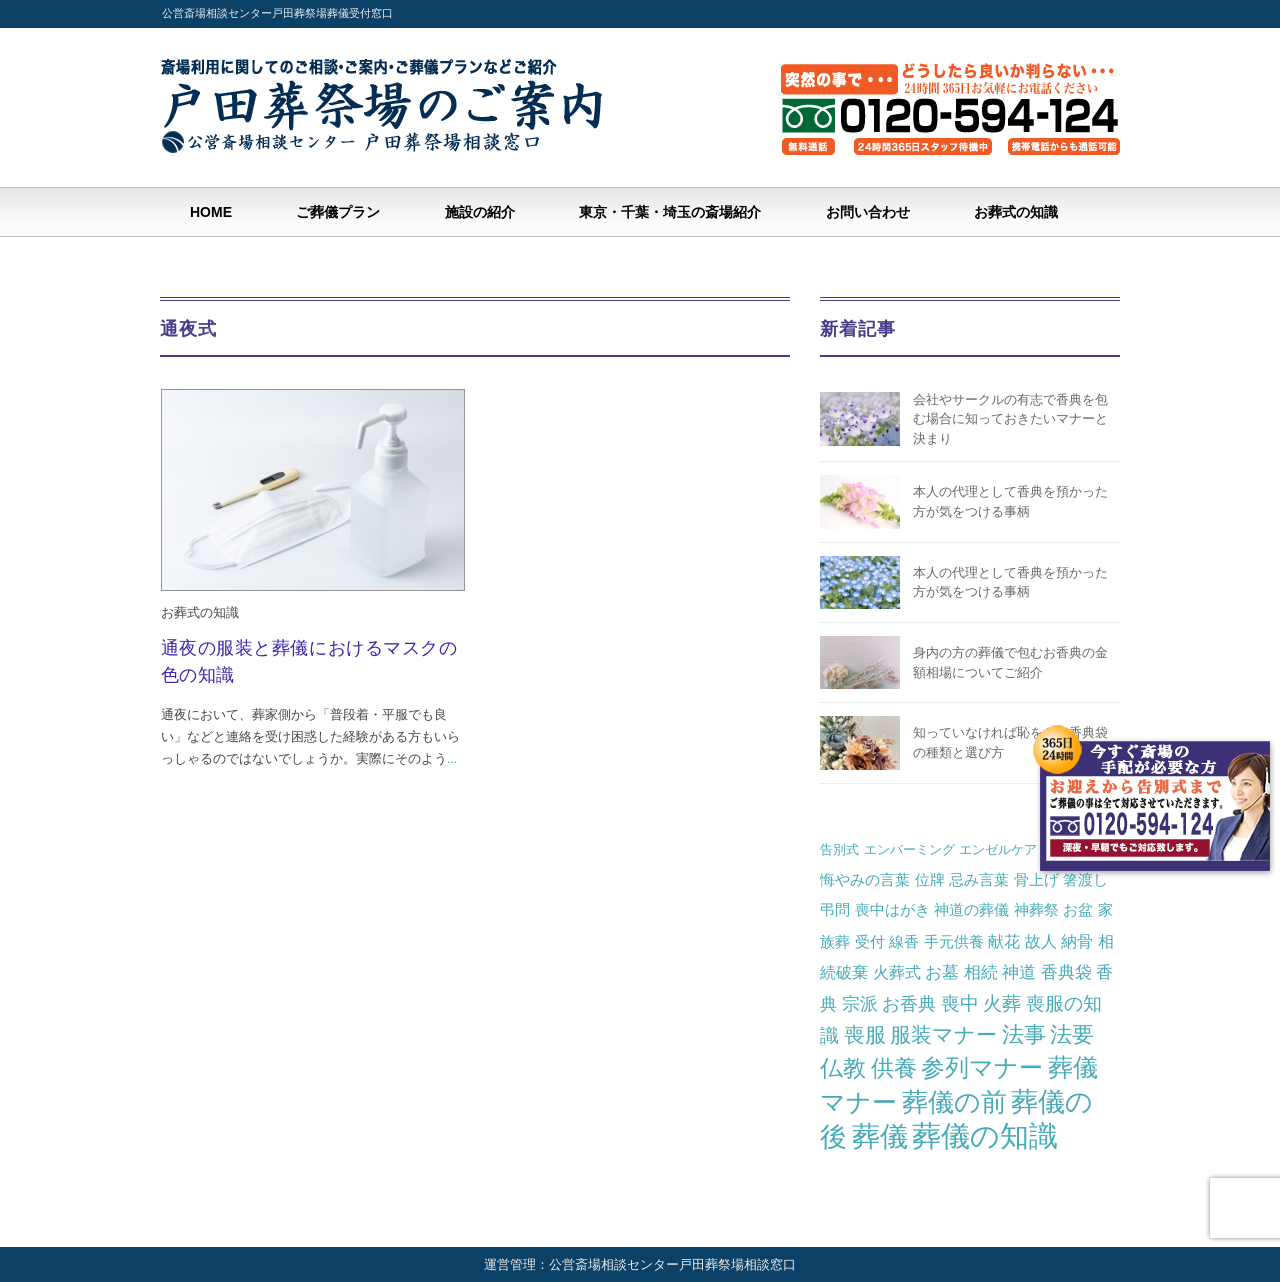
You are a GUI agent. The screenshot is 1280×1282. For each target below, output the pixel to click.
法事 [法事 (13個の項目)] (1024, 1034)
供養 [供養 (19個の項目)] (894, 1068)
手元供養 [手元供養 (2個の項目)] (954, 941)
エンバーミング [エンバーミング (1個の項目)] (909, 849)
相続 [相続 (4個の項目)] (981, 972)
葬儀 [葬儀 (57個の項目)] (880, 1136)
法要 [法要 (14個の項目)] (1072, 1034)
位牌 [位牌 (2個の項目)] (930, 879)
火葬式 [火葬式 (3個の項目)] (897, 972)
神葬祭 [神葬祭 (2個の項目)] (1036, 909)
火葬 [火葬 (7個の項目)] (1002, 1003)
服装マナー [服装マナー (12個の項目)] (943, 1035)
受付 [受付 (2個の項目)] (870, 941)
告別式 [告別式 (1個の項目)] (839, 849)
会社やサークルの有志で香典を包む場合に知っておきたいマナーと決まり (1010, 419)
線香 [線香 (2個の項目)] (904, 941)
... (452, 758)
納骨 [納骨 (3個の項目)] (1077, 941)
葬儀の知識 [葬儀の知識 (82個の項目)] (985, 1135)
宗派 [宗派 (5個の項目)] (860, 1004)
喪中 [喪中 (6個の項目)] (960, 1003)
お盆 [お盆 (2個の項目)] (1078, 909)
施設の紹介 (480, 212)
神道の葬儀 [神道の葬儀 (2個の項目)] (971, 909)
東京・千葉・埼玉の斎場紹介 (670, 212)
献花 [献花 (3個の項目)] (1004, 941)
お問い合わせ (868, 212)
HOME (211, 212)
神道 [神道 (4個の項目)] (1019, 972)
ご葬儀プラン (338, 212)
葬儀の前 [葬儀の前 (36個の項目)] (954, 1102)
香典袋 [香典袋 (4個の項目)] (1066, 972)
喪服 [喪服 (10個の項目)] (865, 1034)
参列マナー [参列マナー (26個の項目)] (982, 1067)
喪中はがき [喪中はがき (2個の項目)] (892, 909)
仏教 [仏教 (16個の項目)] (843, 1068)
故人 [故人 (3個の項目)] (1041, 941)
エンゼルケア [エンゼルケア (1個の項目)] (998, 849)
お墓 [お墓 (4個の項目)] (942, 972)
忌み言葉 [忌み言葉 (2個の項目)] (979, 879)
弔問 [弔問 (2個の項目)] (835, 909)
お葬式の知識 (1016, 212)
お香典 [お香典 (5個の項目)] (909, 1004)
